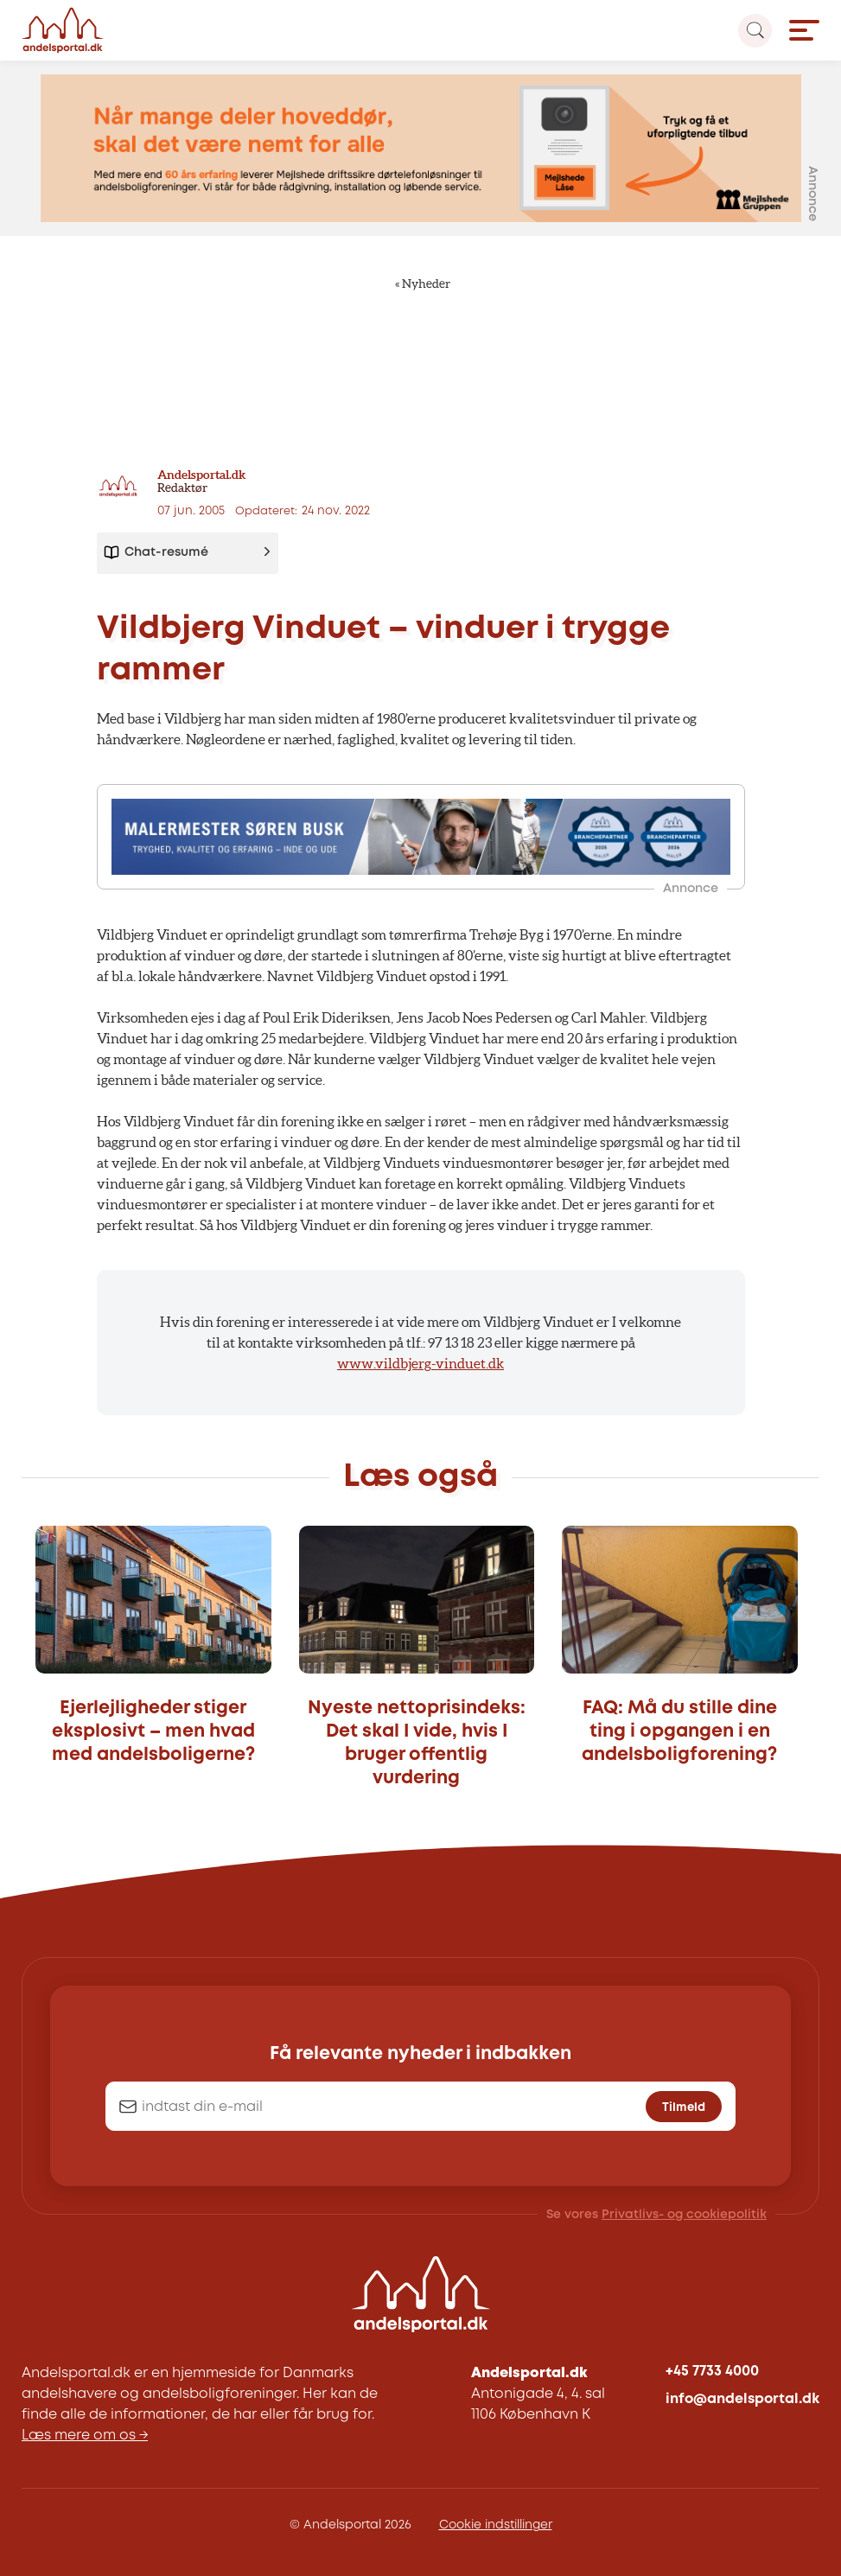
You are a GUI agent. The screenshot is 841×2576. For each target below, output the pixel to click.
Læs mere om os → (85, 2435)
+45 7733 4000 (712, 2371)
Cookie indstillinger (495, 2525)
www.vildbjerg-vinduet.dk (420, 1363)
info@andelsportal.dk (742, 2399)
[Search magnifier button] (755, 30)
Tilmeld (683, 2107)
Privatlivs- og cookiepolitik (684, 2214)
